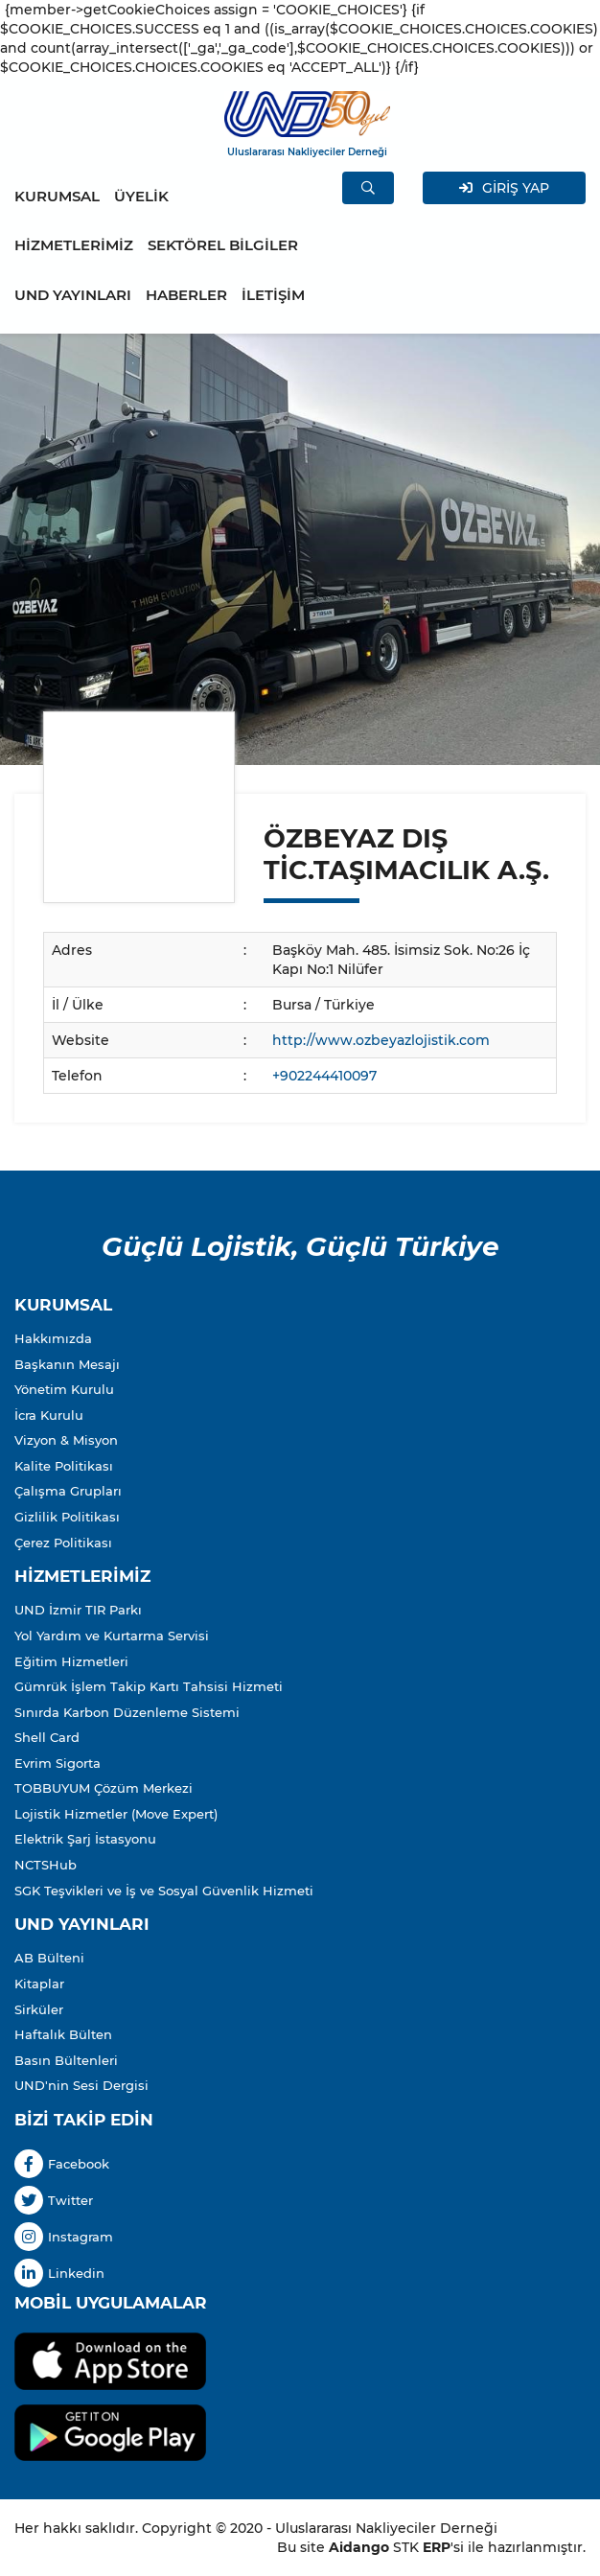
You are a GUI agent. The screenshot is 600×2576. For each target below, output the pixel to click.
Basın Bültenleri (66, 2060)
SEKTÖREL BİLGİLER (223, 245)
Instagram (63, 2236)
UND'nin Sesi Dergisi (81, 2085)
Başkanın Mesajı (67, 1364)
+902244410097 (324, 1075)
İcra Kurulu (48, 1415)
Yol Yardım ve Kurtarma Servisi (111, 1635)
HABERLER (186, 295)
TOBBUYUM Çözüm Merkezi (103, 1788)
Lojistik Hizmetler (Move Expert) (116, 1814)
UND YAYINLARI (72, 295)
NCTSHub (45, 1864)
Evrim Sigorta (57, 1763)
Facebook (61, 2163)
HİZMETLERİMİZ (73, 245)
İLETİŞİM (273, 295)
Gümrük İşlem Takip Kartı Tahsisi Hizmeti (148, 1686)
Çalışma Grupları (68, 1490)
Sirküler (38, 2009)
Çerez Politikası (63, 1542)
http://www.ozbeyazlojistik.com (381, 1040)
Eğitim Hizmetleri (71, 1661)
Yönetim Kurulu (64, 1389)
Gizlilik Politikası (67, 1516)
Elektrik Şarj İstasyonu (85, 1838)
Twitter (53, 2200)
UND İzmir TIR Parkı (78, 1609)
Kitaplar (39, 1983)
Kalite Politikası (63, 1466)
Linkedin (59, 2273)
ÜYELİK (141, 196)
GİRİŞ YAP (504, 188)
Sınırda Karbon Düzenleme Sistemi (127, 1712)
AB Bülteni (49, 1957)
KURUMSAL (57, 196)
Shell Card (47, 1737)
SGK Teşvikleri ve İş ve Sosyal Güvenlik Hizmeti (163, 1890)
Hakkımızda (53, 1338)
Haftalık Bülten (63, 2034)
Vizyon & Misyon (66, 1440)
